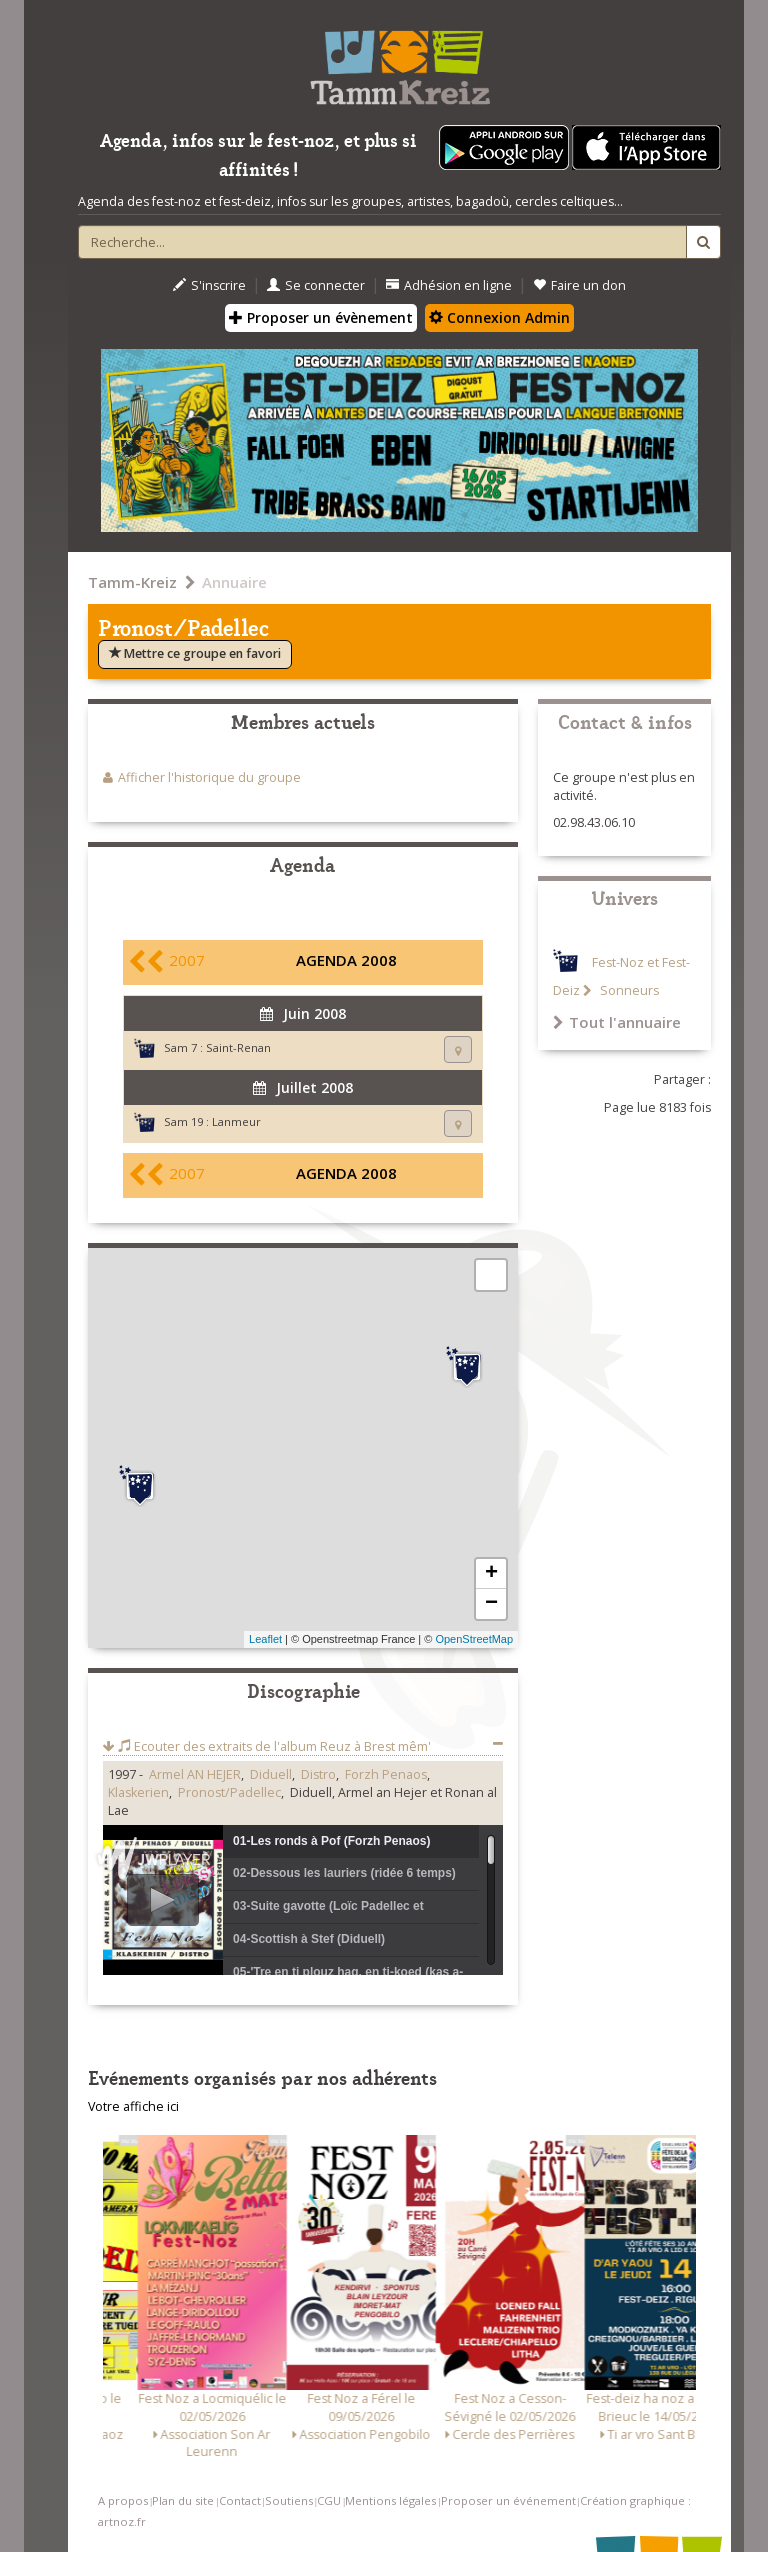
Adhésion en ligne (449, 285)
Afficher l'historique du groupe (209, 777)
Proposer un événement (508, 2500)
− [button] (491, 1604)
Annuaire (234, 582)
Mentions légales (390, 2500)
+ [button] (491, 1574)
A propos (123, 2500)
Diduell (271, 1774)
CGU (329, 2500)
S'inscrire (209, 285)
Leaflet (265, 1639)
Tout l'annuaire (617, 1022)
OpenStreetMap (474, 1639)
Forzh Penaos (386, 1774)
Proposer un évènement (321, 317)
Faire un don (579, 285)
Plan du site (183, 2500)
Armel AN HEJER (195, 1774)
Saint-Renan (238, 1047)
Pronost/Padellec (229, 1792)
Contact (240, 2500)
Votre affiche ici (133, 2106)
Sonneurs (628, 990)
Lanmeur (236, 1121)
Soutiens (289, 2500)
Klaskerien (138, 1792)
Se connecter (316, 285)
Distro (318, 1774)
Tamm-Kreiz (132, 582)
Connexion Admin (499, 317)
